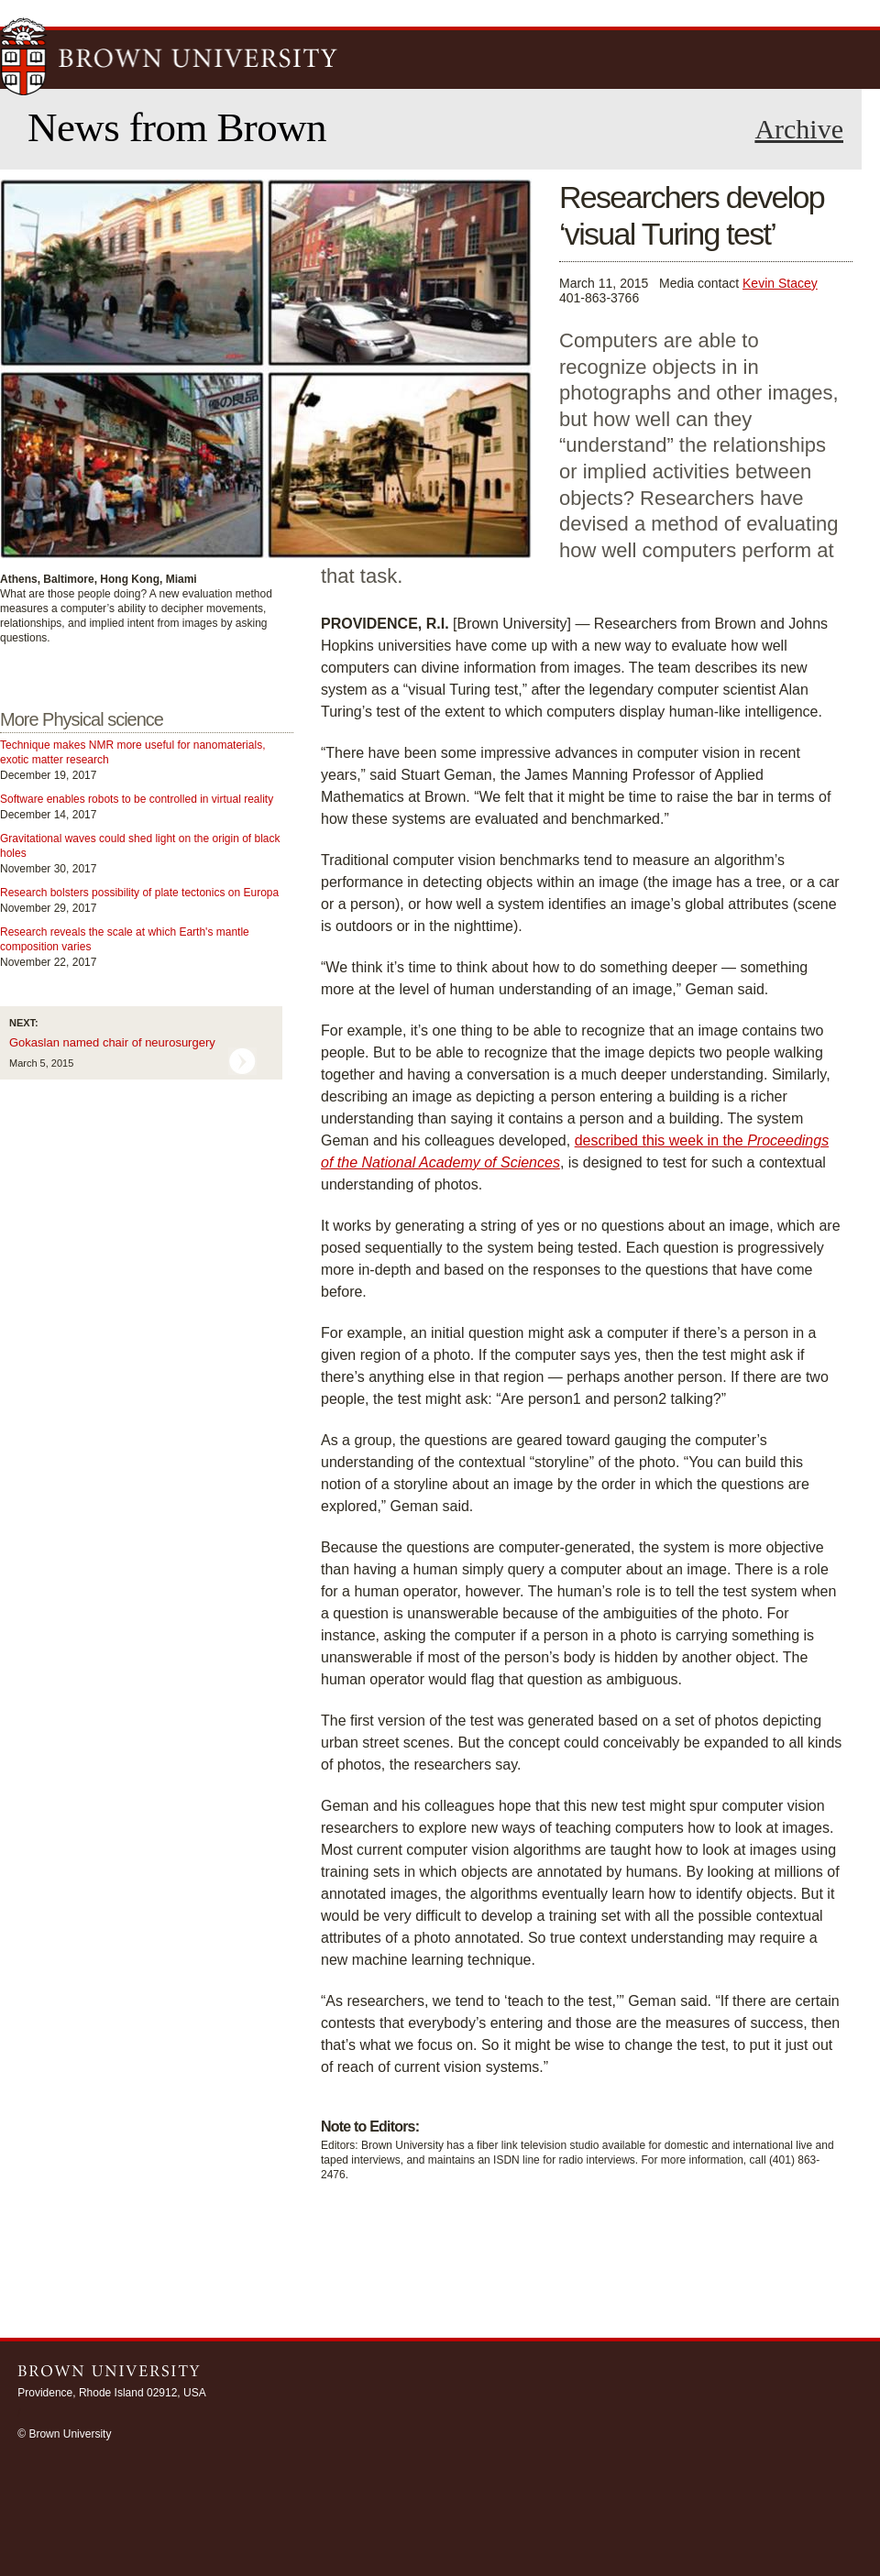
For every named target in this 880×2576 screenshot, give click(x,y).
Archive (798, 129)
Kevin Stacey (780, 283)
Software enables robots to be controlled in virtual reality (136, 799)
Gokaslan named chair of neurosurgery (112, 1042)
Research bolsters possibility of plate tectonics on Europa (139, 892)
